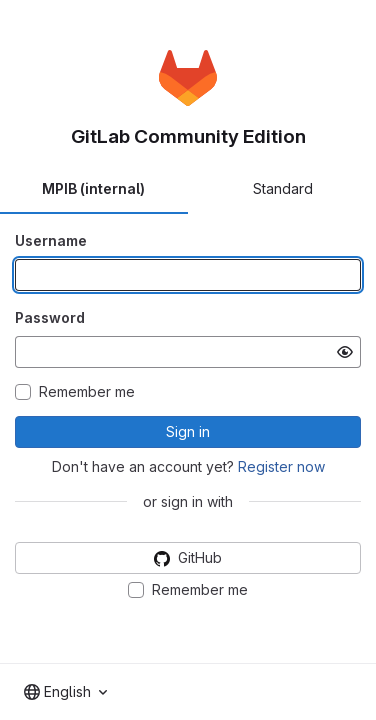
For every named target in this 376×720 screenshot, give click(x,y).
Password (50, 317)
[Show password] (345, 352)
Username (51, 240)
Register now (281, 466)
